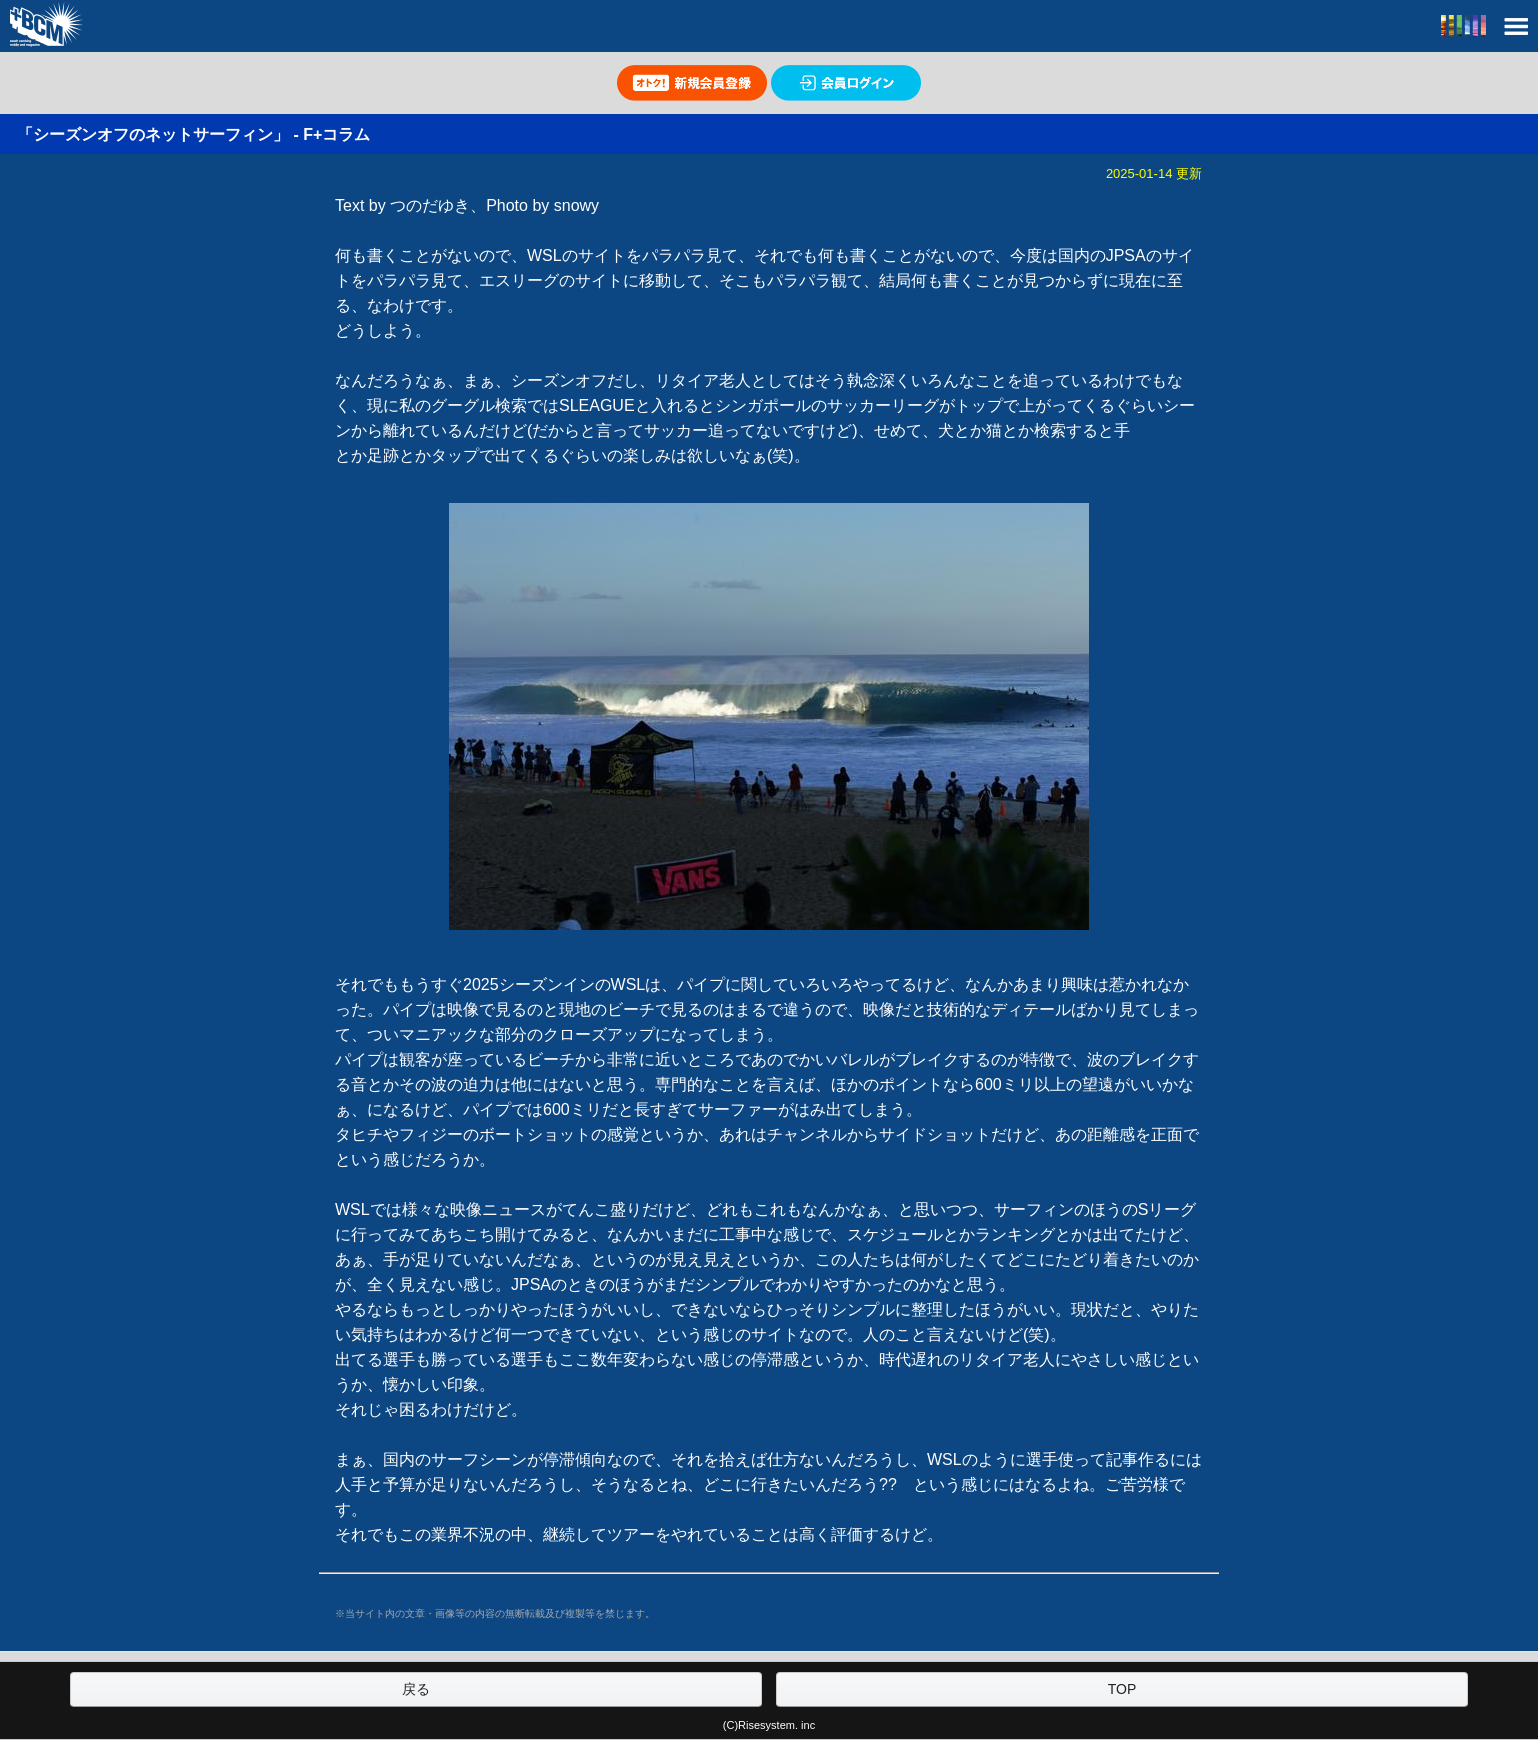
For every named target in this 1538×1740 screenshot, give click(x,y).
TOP (1122, 1689)
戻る (416, 1689)
